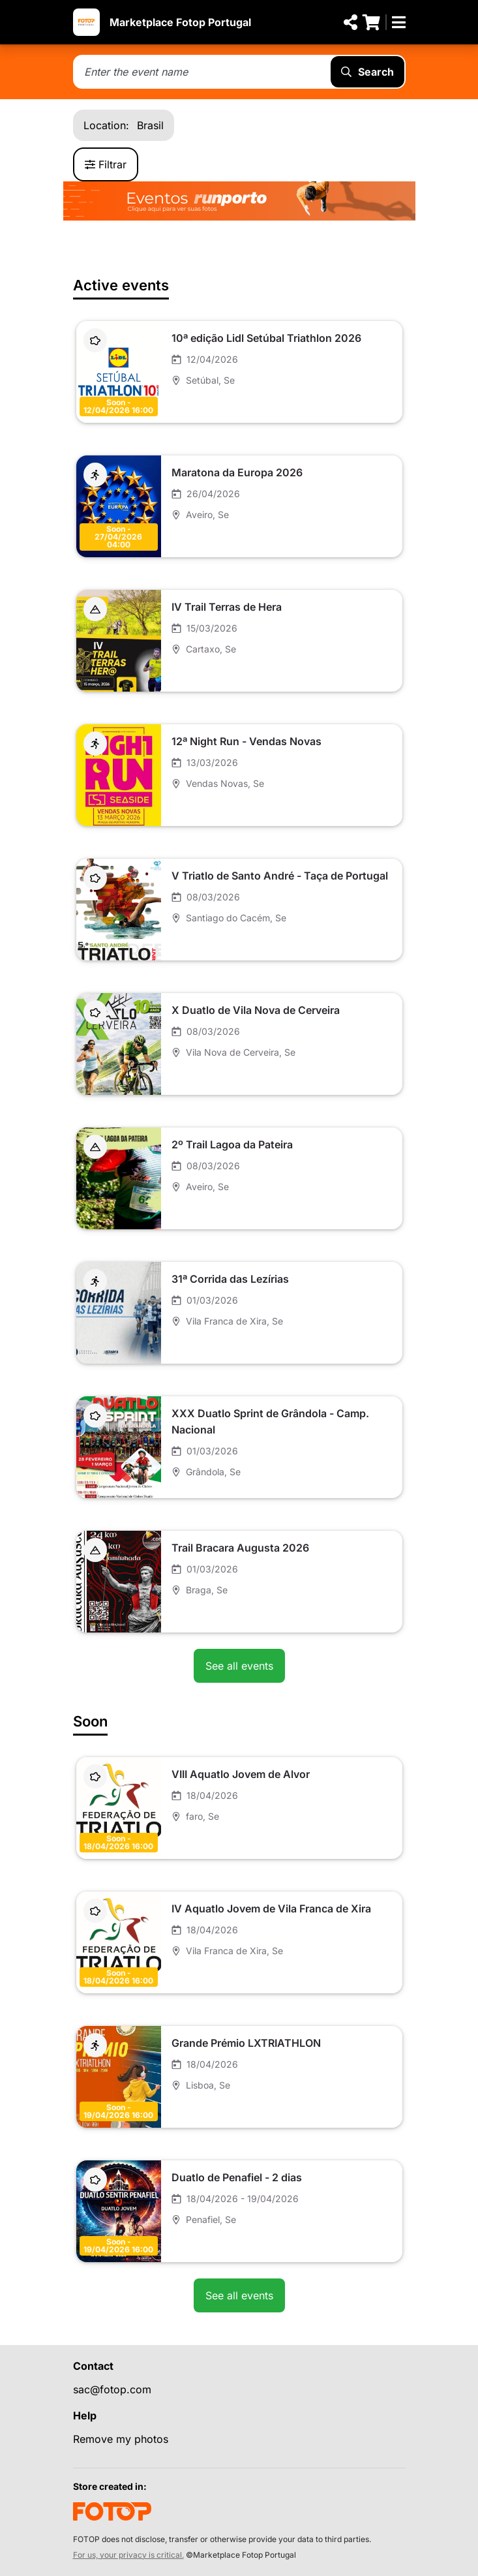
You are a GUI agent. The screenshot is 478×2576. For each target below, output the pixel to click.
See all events (239, 1665)
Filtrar (106, 164)
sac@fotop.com (112, 2389)
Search (367, 71)
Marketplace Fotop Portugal (180, 22)
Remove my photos (120, 2439)
